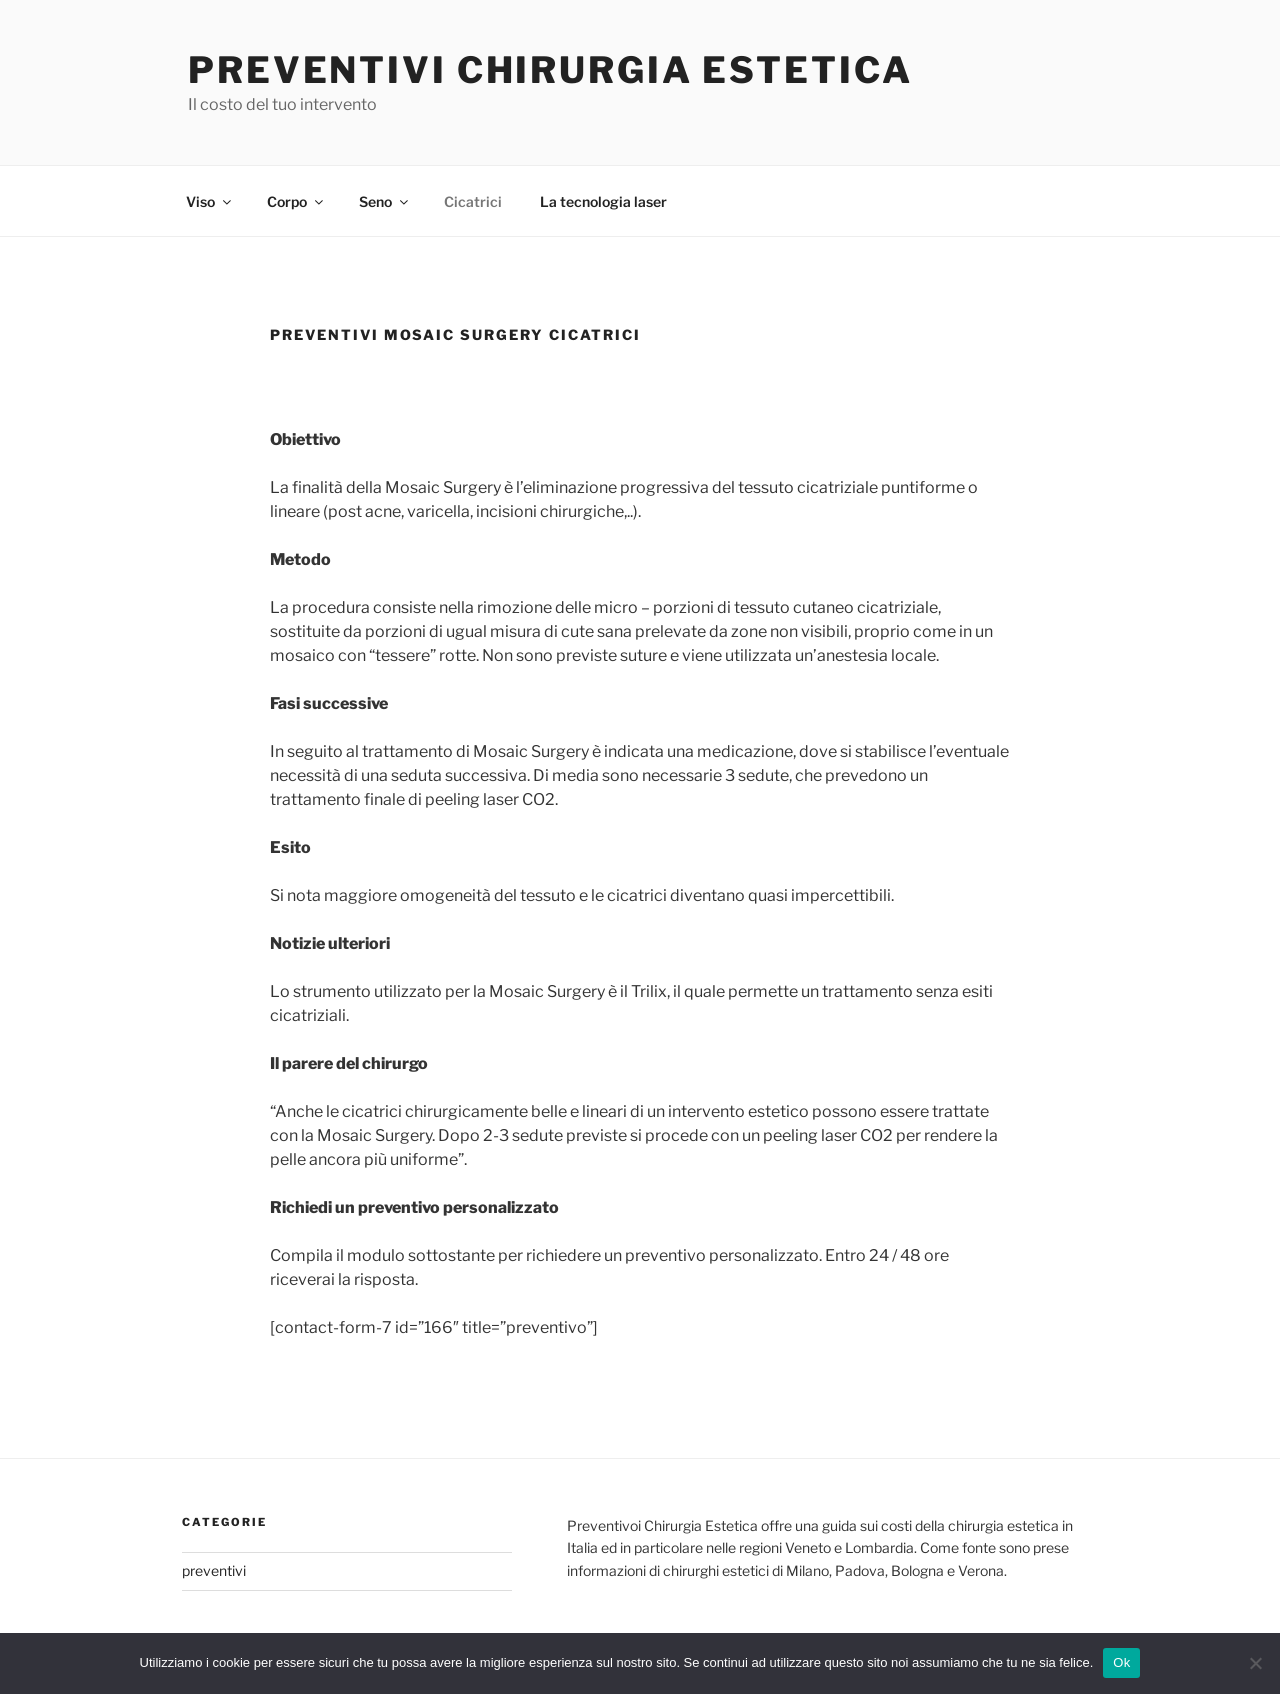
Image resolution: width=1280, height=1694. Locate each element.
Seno (385, 201)
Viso (210, 201)
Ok (1121, 1662)
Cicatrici (473, 201)
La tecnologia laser (603, 201)
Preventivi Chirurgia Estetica (550, 70)
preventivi (214, 1570)
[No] (1255, 1663)
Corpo (296, 201)
